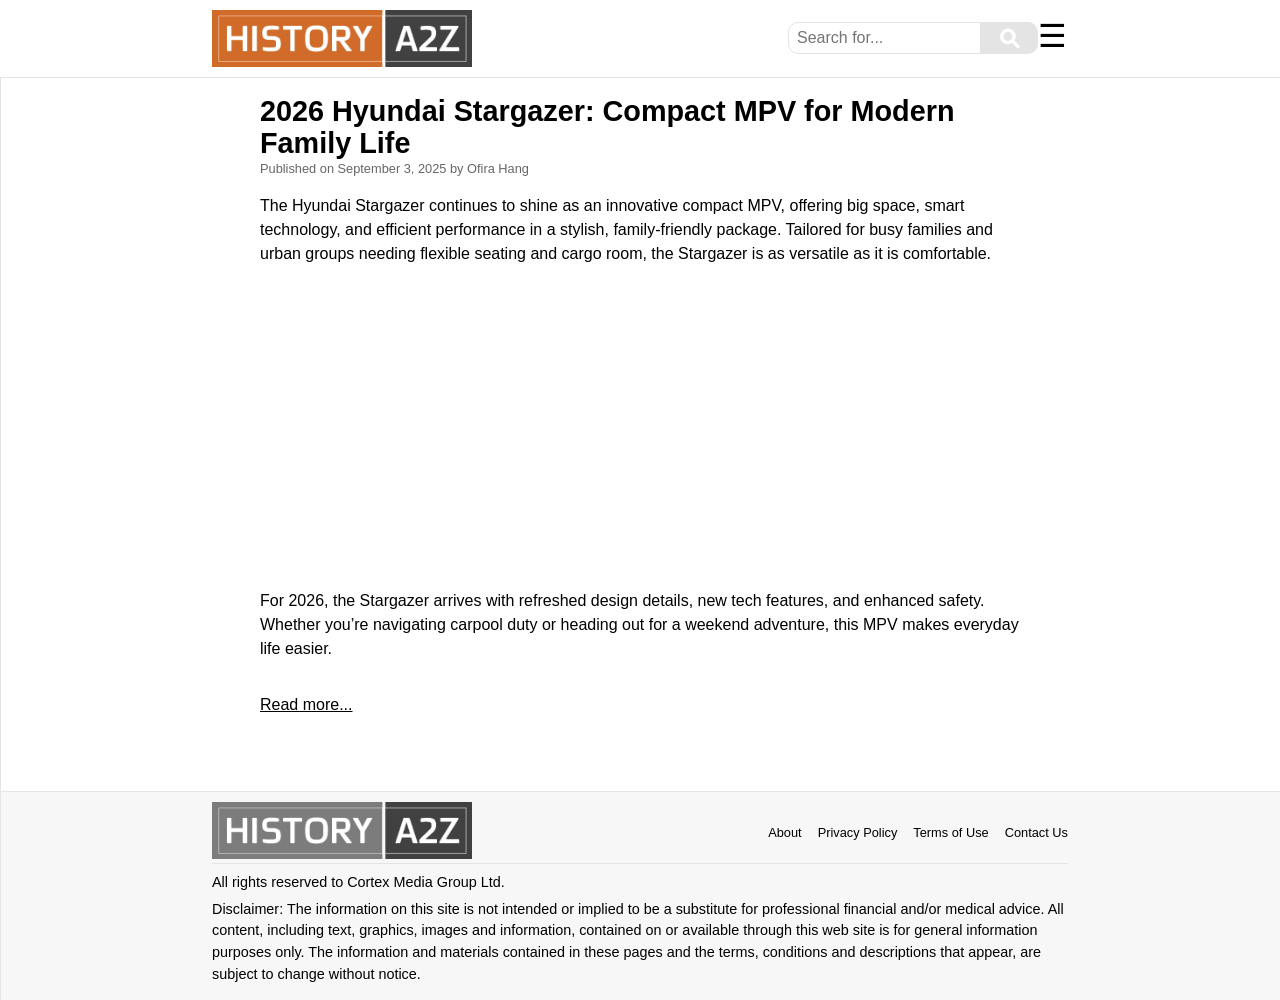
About (784, 832)
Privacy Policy (858, 832)
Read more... (306, 704)
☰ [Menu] (1052, 36)
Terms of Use (950, 832)
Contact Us (1036, 832)
